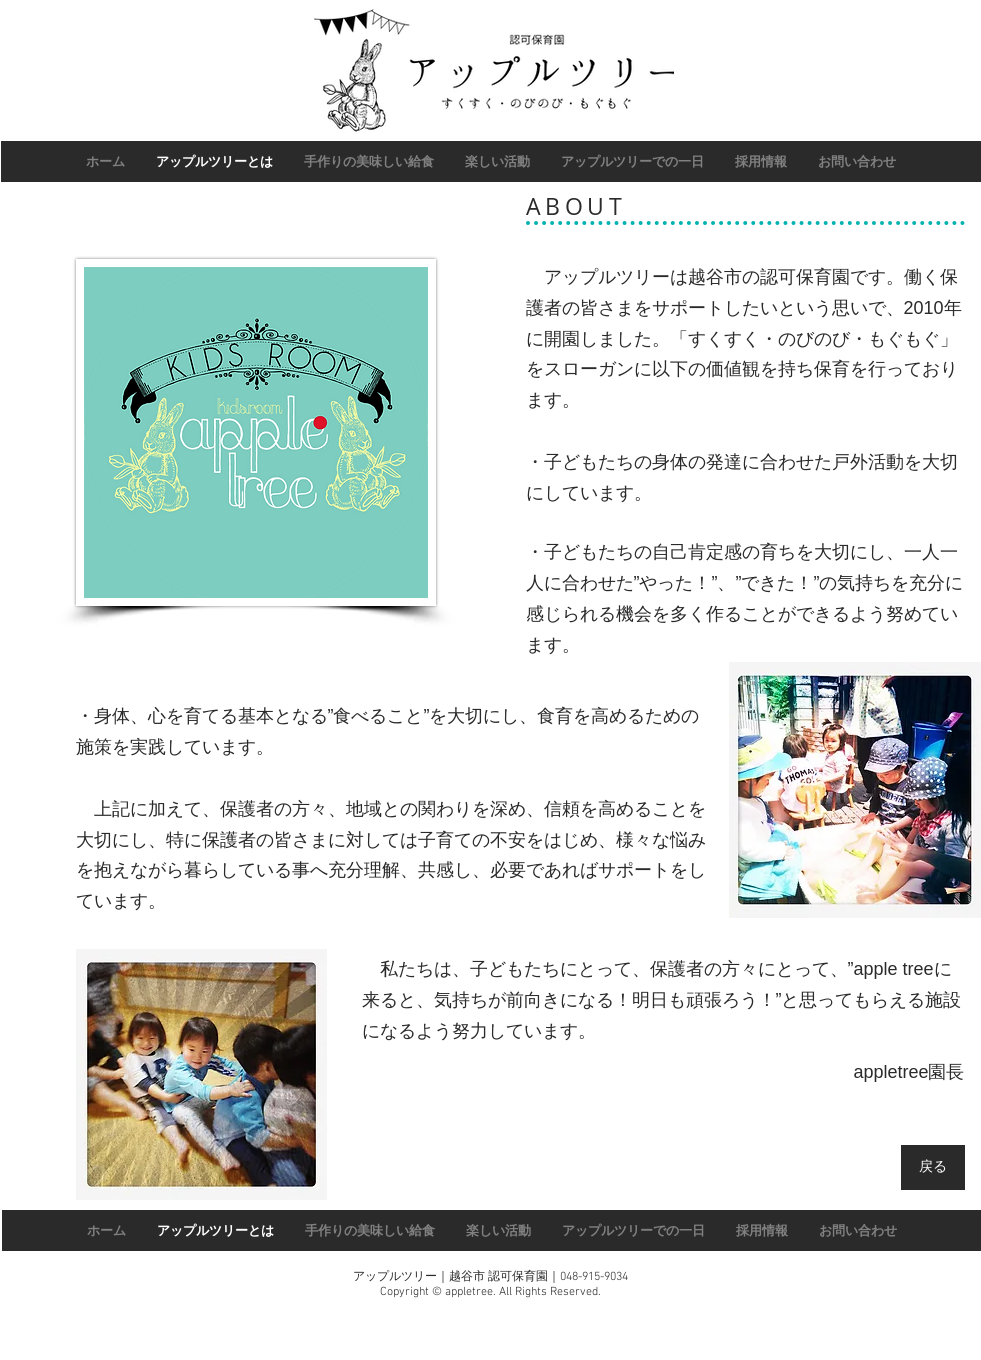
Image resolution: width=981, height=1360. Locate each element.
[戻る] (933, 1167)
